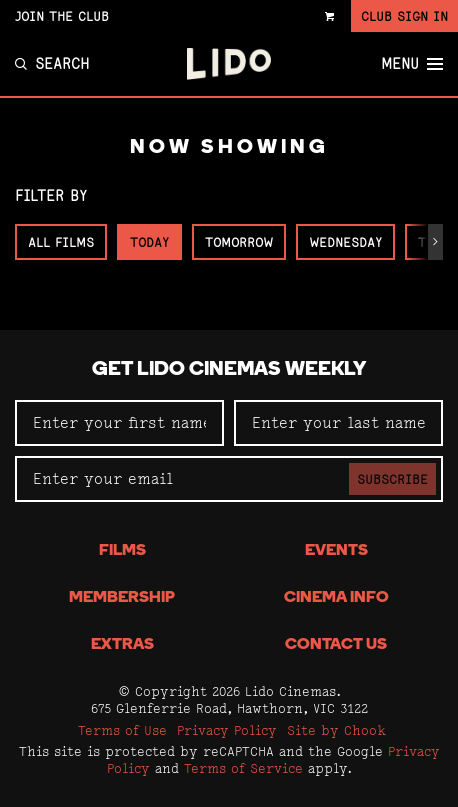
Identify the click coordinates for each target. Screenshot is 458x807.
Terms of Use (122, 730)
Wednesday (345, 242)
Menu (412, 64)
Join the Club (62, 16)
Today (149, 242)
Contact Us (336, 645)
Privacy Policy (227, 730)
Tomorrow (239, 242)
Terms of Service (243, 768)
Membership (122, 598)
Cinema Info (336, 598)
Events (336, 551)
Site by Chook (336, 730)
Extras (122, 645)
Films (122, 551)
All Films (61, 242)
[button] (435, 242)
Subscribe (392, 479)
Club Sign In (404, 16)
